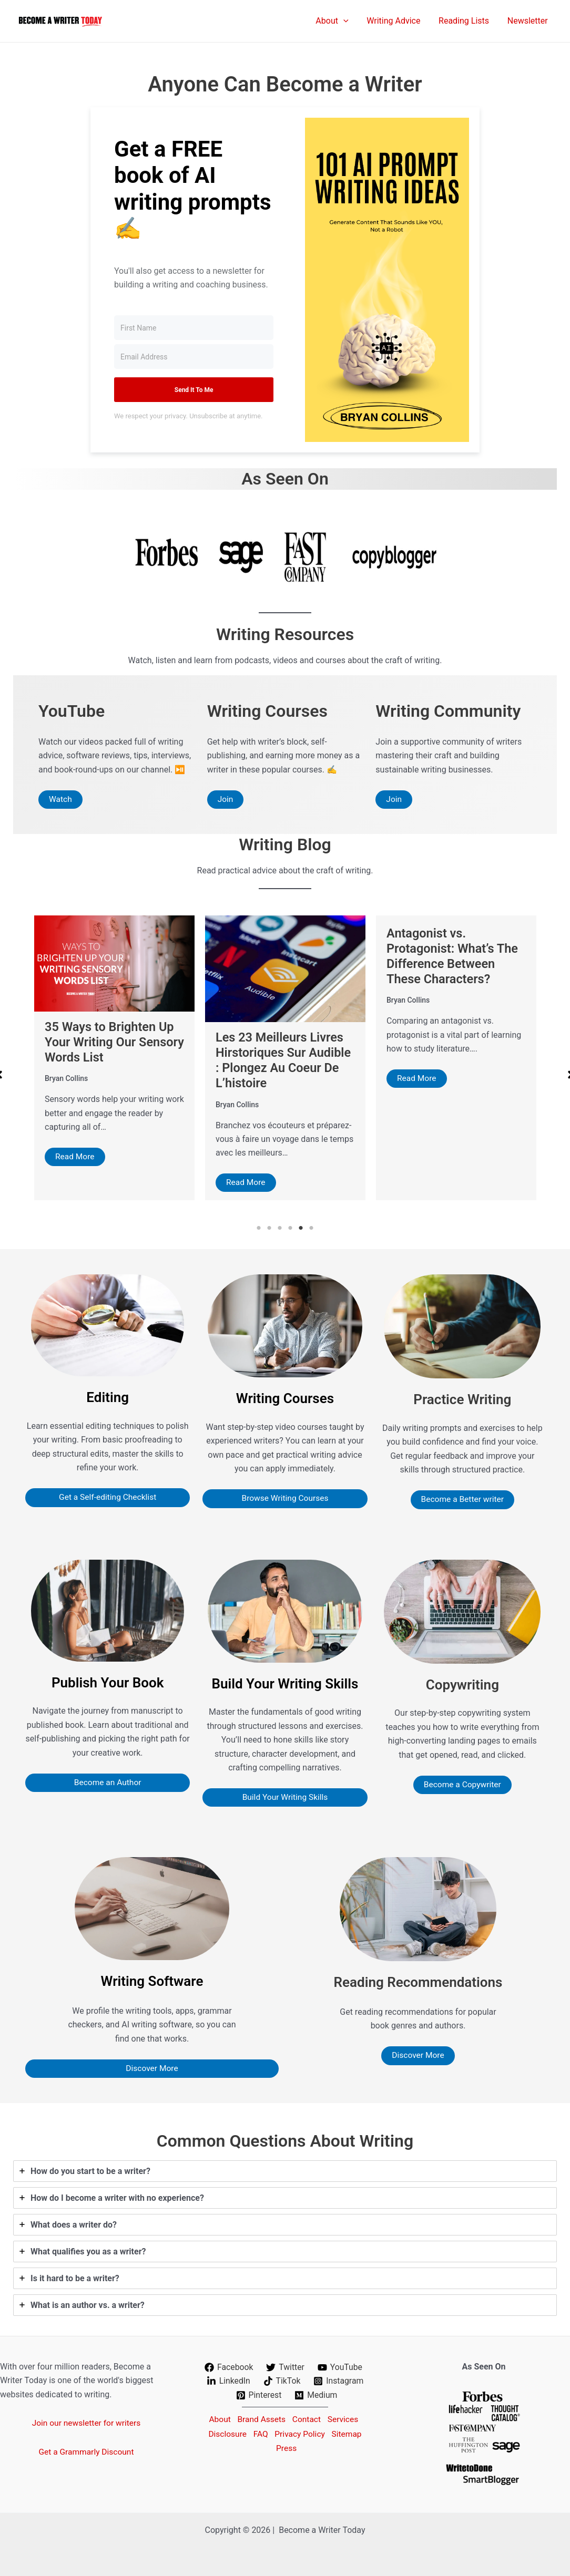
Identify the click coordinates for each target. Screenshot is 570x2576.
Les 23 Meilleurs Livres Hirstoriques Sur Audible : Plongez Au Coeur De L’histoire (455, 1060)
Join (226, 800)
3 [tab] (279, 1228)
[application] (348, 21)
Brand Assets (259, 2419)
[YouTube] (340, 2367)
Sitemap (351, 2433)
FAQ (259, 2433)
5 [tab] (301, 1228)
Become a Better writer (462, 1500)
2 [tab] (269, 1228)
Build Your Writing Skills (285, 1798)
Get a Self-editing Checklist (107, 1498)
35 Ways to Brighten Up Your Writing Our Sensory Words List (282, 1042)
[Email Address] (193, 356)
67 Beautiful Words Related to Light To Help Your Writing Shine (112, 1053)
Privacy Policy (301, 2433)
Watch (61, 800)
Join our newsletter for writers (86, 2423)
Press (287, 2447)
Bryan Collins (66, 1089)
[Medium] (316, 2395)
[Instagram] (339, 2381)
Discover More (152, 2069)
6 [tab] (311, 1228)
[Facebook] (228, 2367)
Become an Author (107, 1783)
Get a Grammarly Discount (86, 2452)
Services (346, 2419)
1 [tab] (258, 1228)
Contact (307, 2419)
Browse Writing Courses (285, 1499)
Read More (75, 1168)
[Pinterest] (258, 2395)
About (214, 2419)
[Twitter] (285, 2367)
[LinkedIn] (227, 2381)
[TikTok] (282, 2381)
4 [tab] (290, 1228)
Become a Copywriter (463, 1785)
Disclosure (223, 2433)
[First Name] (193, 327)
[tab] (285, 2172)
